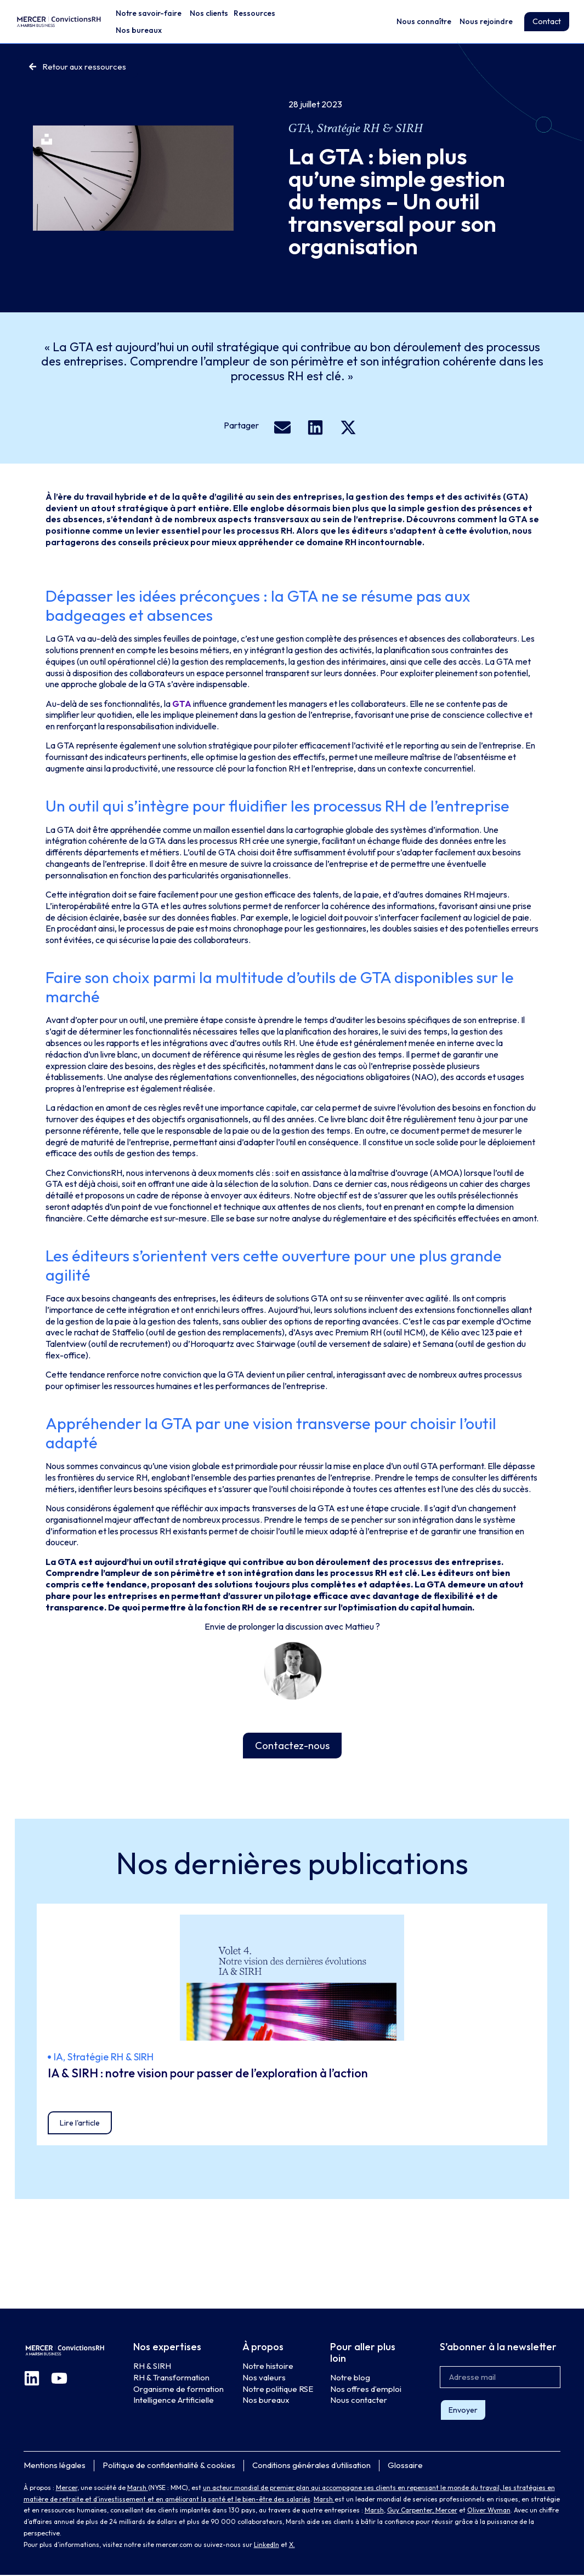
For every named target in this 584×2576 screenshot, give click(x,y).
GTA (299, 127)
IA (58, 2057)
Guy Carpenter (409, 2511)
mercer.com (174, 2545)
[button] (282, 427)
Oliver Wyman (489, 2511)
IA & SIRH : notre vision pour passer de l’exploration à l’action (208, 2073)
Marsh (137, 2488)
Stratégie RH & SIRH (370, 127)
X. (292, 2545)
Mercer (66, 2488)
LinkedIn (266, 2545)
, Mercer (444, 2511)
